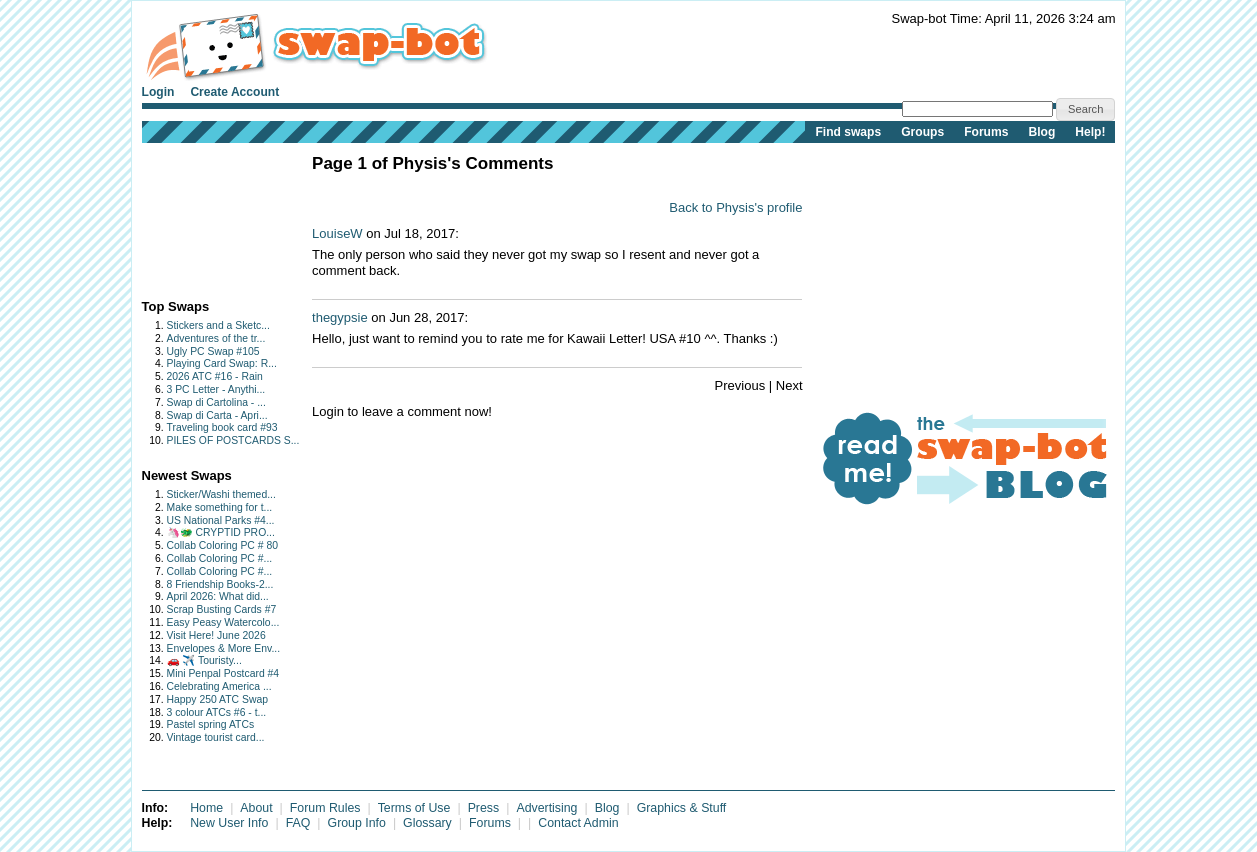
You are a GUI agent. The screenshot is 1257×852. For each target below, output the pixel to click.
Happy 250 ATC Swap (217, 699)
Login (158, 92)
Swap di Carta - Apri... (217, 415)
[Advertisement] (204, 216)
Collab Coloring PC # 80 (222, 545)
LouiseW (337, 233)
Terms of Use (414, 808)
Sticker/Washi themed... (221, 494)
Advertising (546, 808)
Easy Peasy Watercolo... (223, 622)
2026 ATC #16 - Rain (215, 376)
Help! (1090, 132)
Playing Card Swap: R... (222, 363)
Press (484, 808)
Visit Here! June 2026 (216, 635)
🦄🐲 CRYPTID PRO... (221, 532)
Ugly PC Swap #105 (213, 351)
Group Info (357, 823)
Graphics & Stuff (682, 808)
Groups (922, 132)
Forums (986, 132)
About (256, 808)
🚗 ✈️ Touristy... (204, 660)
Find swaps (848, 132)
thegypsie (340, 317)
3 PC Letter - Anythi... (216, 389)
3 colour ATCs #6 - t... (217, 712)
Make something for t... (220, 507)
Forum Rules (325, 808)
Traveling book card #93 (222, 427)
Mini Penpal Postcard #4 (223, 673)
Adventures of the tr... (216, 338)
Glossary (427, 823)
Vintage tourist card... (216, 737)
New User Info (229, 823)
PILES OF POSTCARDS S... (233, 440)
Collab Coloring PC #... (220, 558)
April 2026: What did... (218, 596)
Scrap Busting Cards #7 (222, 609)
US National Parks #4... (221, 520)
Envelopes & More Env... (224, 648)
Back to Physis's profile (735, 207)
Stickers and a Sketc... (218, 325)
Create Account (234, 92)
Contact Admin (578, 823)
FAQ (298, 823)
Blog (1041, 132)
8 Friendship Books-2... (220, 584)
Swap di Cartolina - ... (216, 402)
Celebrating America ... (219, 686)
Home (206, 808)
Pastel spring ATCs (211, 724)
